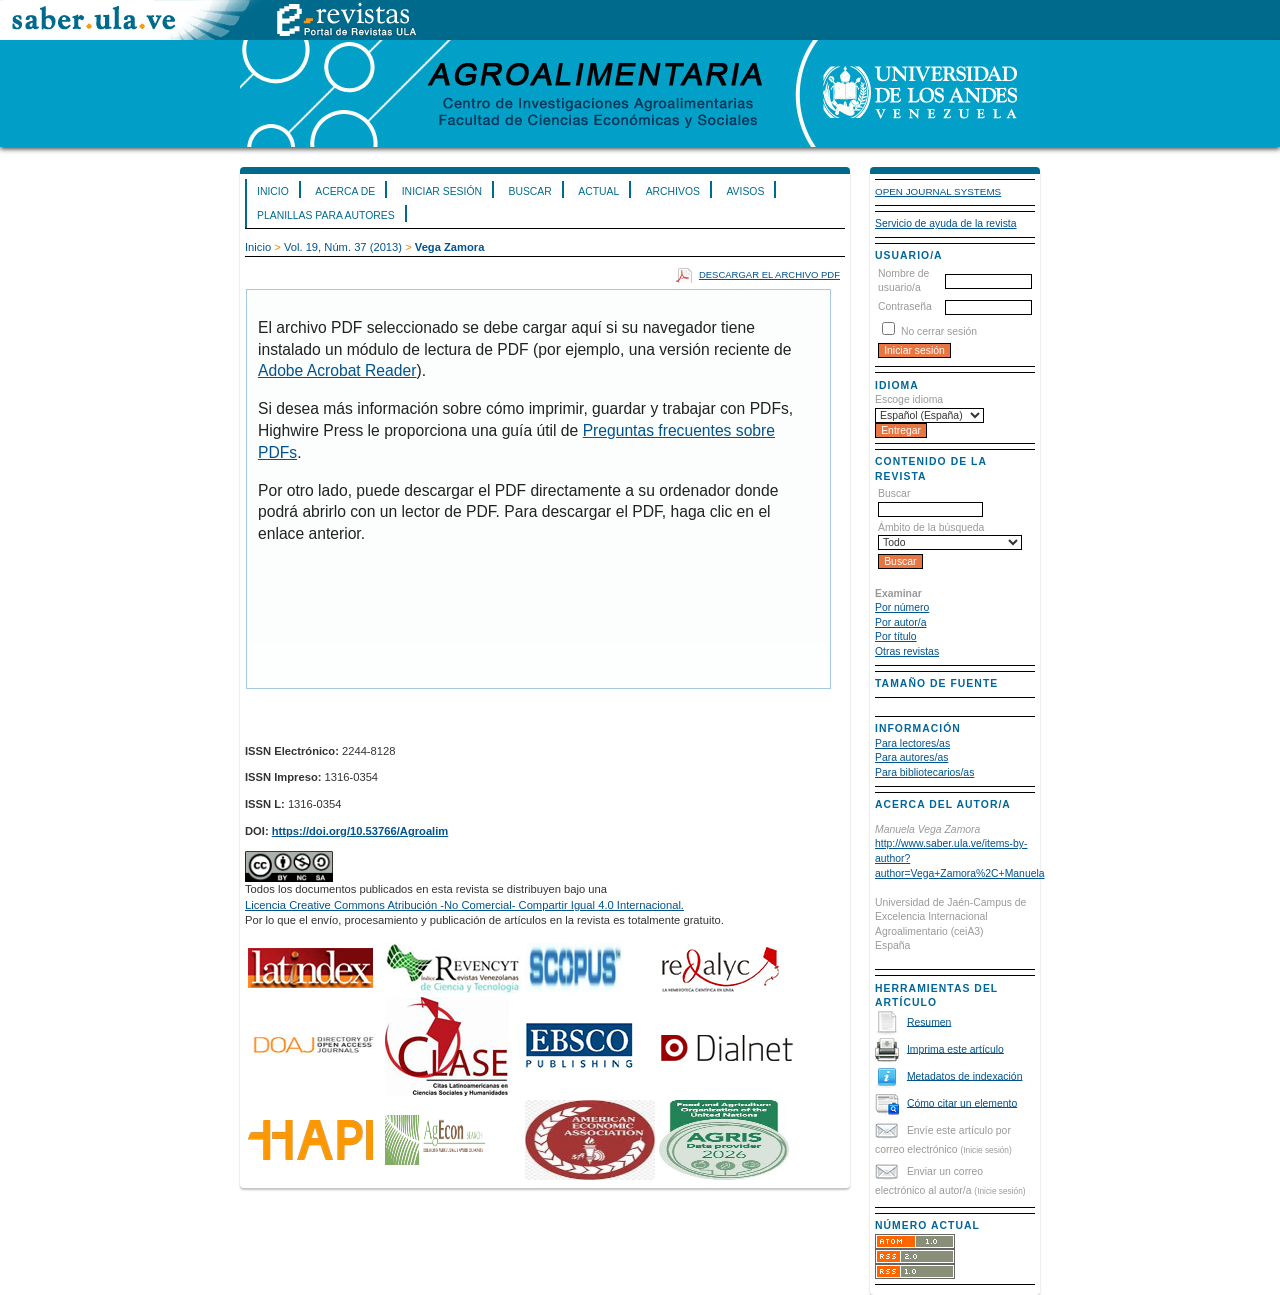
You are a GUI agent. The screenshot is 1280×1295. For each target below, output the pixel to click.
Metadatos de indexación (965, 1075)
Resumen (929, 1021)
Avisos (745, 191)
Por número (902, 607)
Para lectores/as (912, 743)
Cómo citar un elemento (962, 1102)
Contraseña (905, 306)
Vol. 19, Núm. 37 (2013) (343, 247)
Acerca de (345, 191)
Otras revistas (907, 651)
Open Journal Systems (938, 191)
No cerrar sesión (939, 331)
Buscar (529, 191)
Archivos (673, 191)
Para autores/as (911, 757)
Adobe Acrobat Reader (337, 370)
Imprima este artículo (955, 1048)
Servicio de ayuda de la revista (946, 223)
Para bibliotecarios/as (924, 772)
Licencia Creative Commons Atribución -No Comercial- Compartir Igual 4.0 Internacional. (464, 905)
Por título (896, 636)
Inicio (273, 191)
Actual (598, 191)
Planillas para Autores (326, 215)
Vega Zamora (450, 247)
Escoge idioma (909, 399)
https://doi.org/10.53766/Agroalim (360, 831)
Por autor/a (900, 622)
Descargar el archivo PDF (769, 274)
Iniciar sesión (442, 191)
